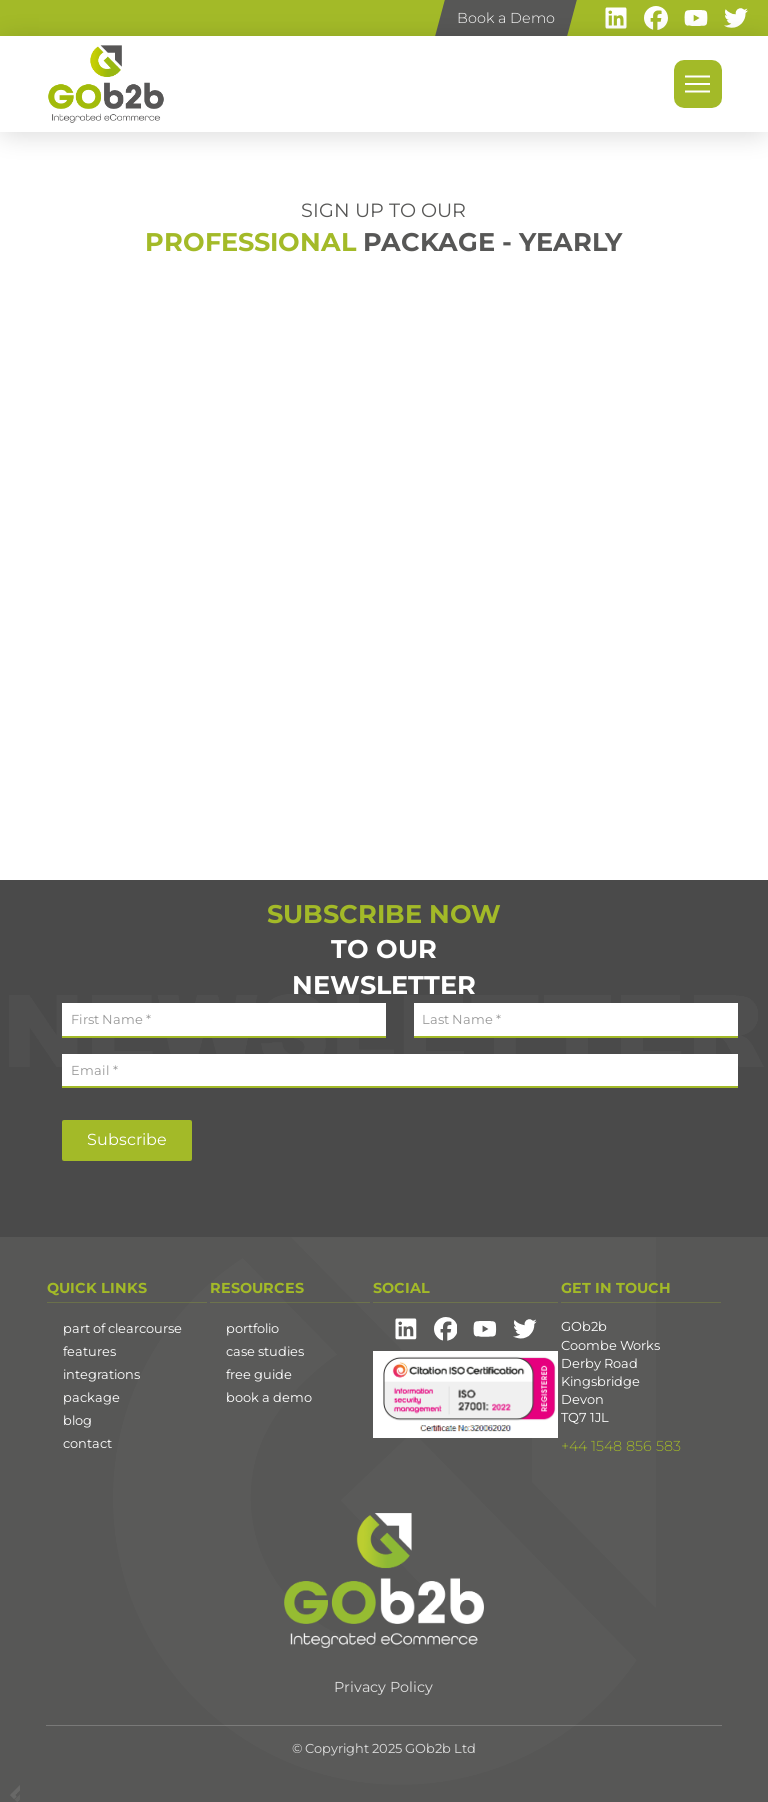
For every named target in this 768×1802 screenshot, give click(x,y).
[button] (698, 84)
